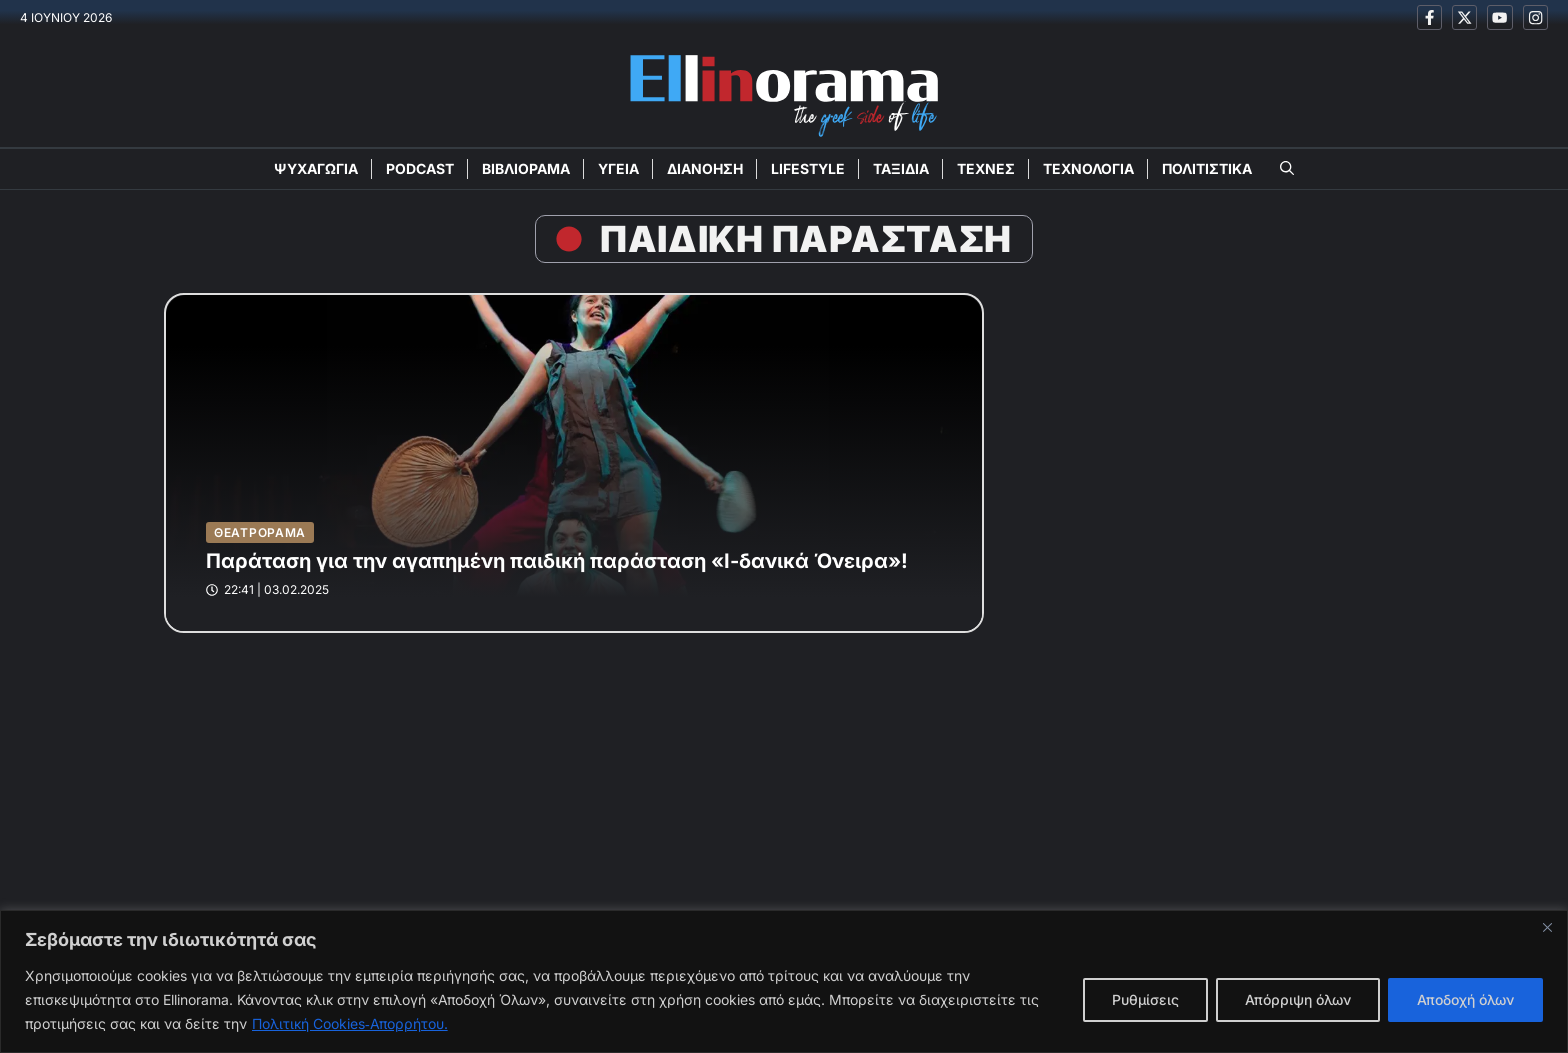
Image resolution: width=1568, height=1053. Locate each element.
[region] (784, 981)
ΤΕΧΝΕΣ (986, 168)
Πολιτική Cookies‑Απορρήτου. (350, 1023)
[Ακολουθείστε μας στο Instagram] (1535, 17)
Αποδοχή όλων (1465, 999)
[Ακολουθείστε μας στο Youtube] (1499, 17)
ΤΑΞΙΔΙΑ (901, 168)
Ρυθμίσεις (1145, 999)
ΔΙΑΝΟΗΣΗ (705, 168)
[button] (1287, 169)
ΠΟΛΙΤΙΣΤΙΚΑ (1207, 168)
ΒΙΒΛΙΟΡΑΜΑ (526, 168)
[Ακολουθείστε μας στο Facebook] (1429, 17)
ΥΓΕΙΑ (618, 168)
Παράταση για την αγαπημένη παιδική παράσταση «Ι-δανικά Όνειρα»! (557, 561)
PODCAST (420, 168)
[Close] (1547, 927)
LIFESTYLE (808, 168)
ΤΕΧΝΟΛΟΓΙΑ (1088, 168)
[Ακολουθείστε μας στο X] (1464, 17)
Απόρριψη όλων (1298, 999)
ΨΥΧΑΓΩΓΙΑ (316, 168)
